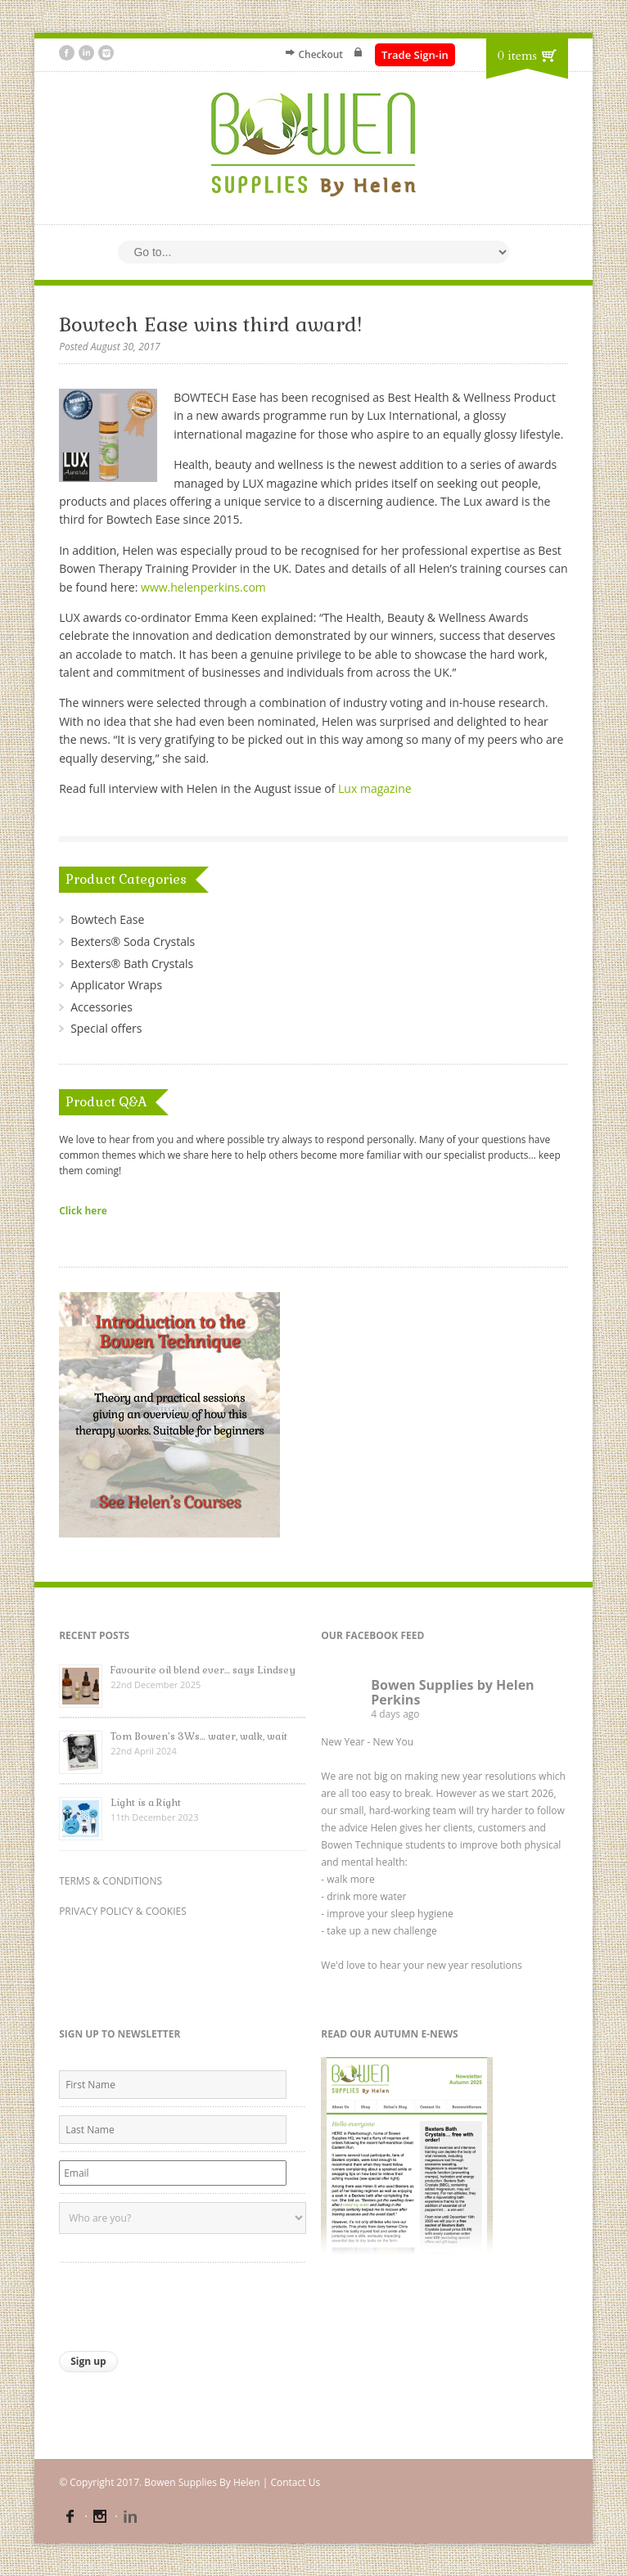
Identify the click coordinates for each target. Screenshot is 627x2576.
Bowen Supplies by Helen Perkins (452, 1692)
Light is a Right (146, 1802)
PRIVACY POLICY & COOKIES (123, 1911)
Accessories (101, 1007)
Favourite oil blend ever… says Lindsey (203, 1670)
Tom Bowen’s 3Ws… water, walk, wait (199, 1736)
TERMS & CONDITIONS (110, 1881)
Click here (83, 1210)
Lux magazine (375, 788)
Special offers (106, 1028)
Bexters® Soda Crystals (132, 941)
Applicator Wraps (116, 985)
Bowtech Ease (107, 919)
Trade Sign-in (415, 54)
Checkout (320, 54)
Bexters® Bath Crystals (131, 963)
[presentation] (183, 2303)
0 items (517, 56)
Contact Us (295, 2482)
